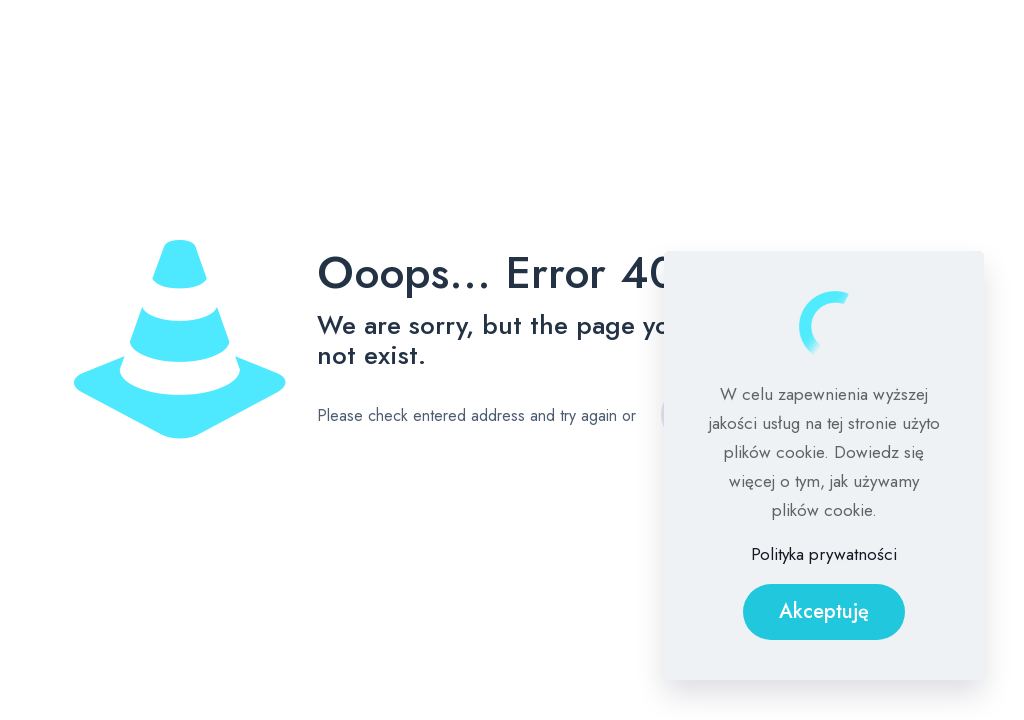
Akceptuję (824, 611)
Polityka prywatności (824, 554)
